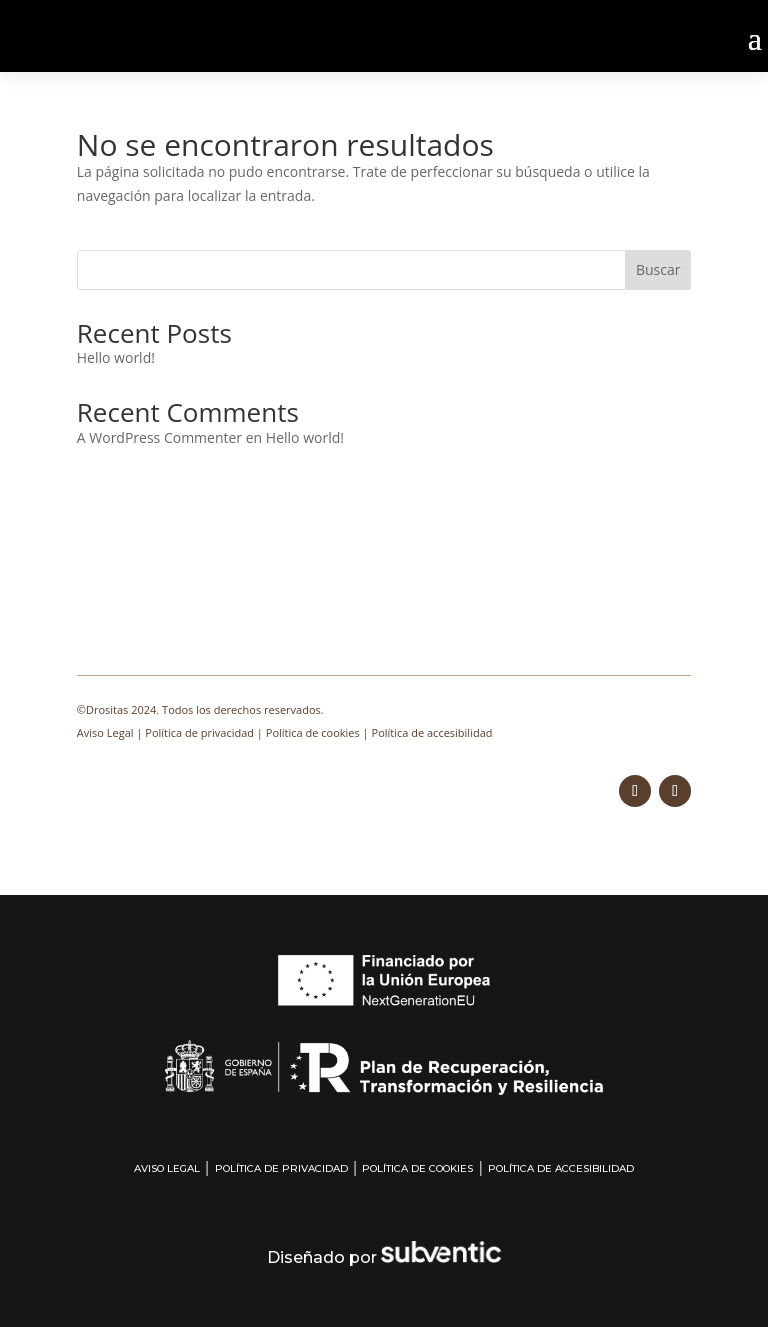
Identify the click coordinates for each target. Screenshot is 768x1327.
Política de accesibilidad (432, 732)
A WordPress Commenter (159, 437)
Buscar (658, 269)
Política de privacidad (199, 732)
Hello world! (116, 357)
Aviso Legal (105, 732)
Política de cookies (313, 732)
